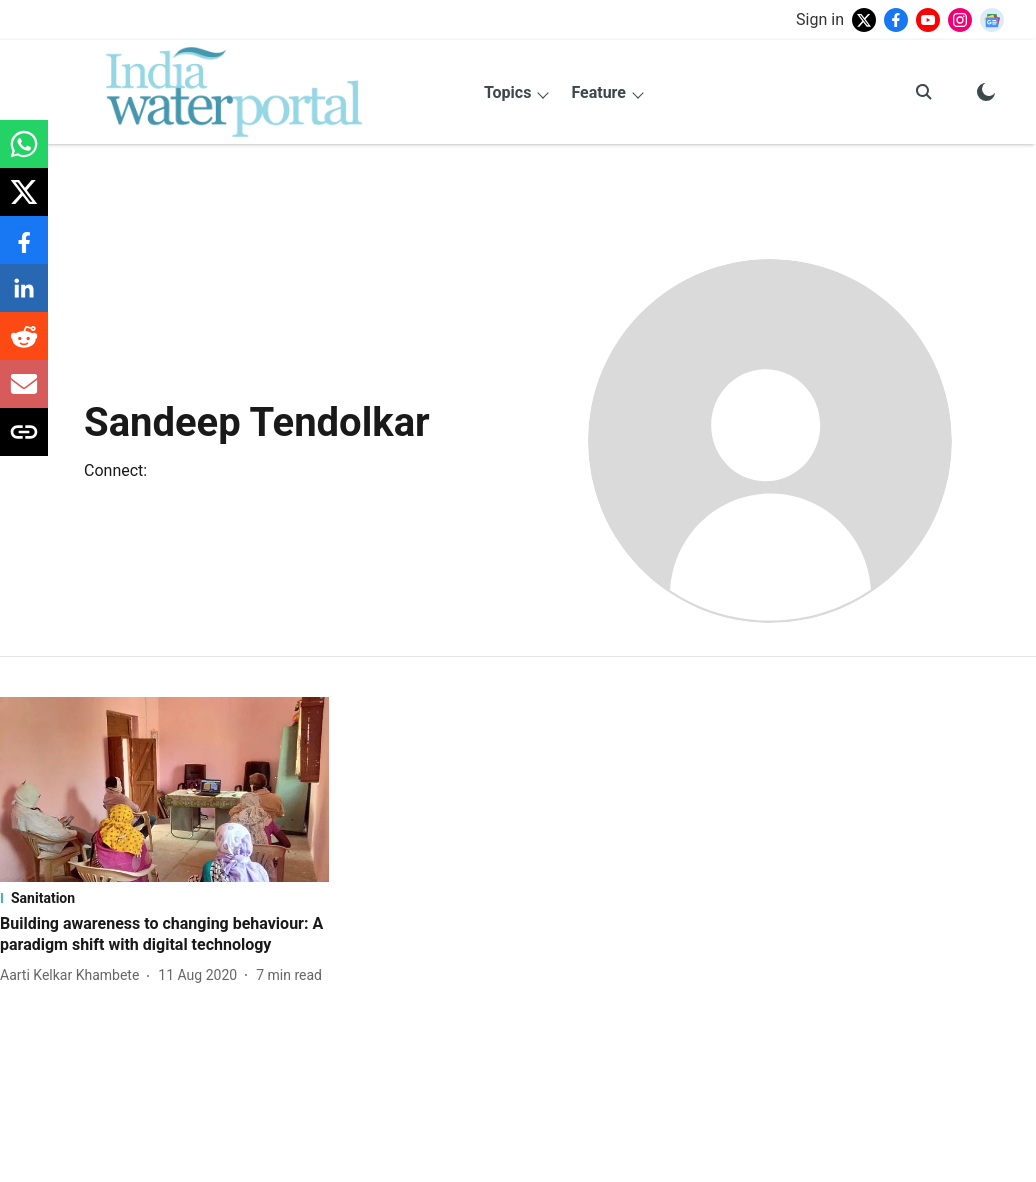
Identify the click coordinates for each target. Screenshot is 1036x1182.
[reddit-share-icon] (24, 346)
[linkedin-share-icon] (24, 298)
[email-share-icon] (24, 394)
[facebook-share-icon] (24, 250)
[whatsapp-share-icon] (24, 154)
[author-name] (73, 975)
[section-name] (164, 898)
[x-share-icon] (24, 202)
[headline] (164, 935)
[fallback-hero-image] (164, 789)
